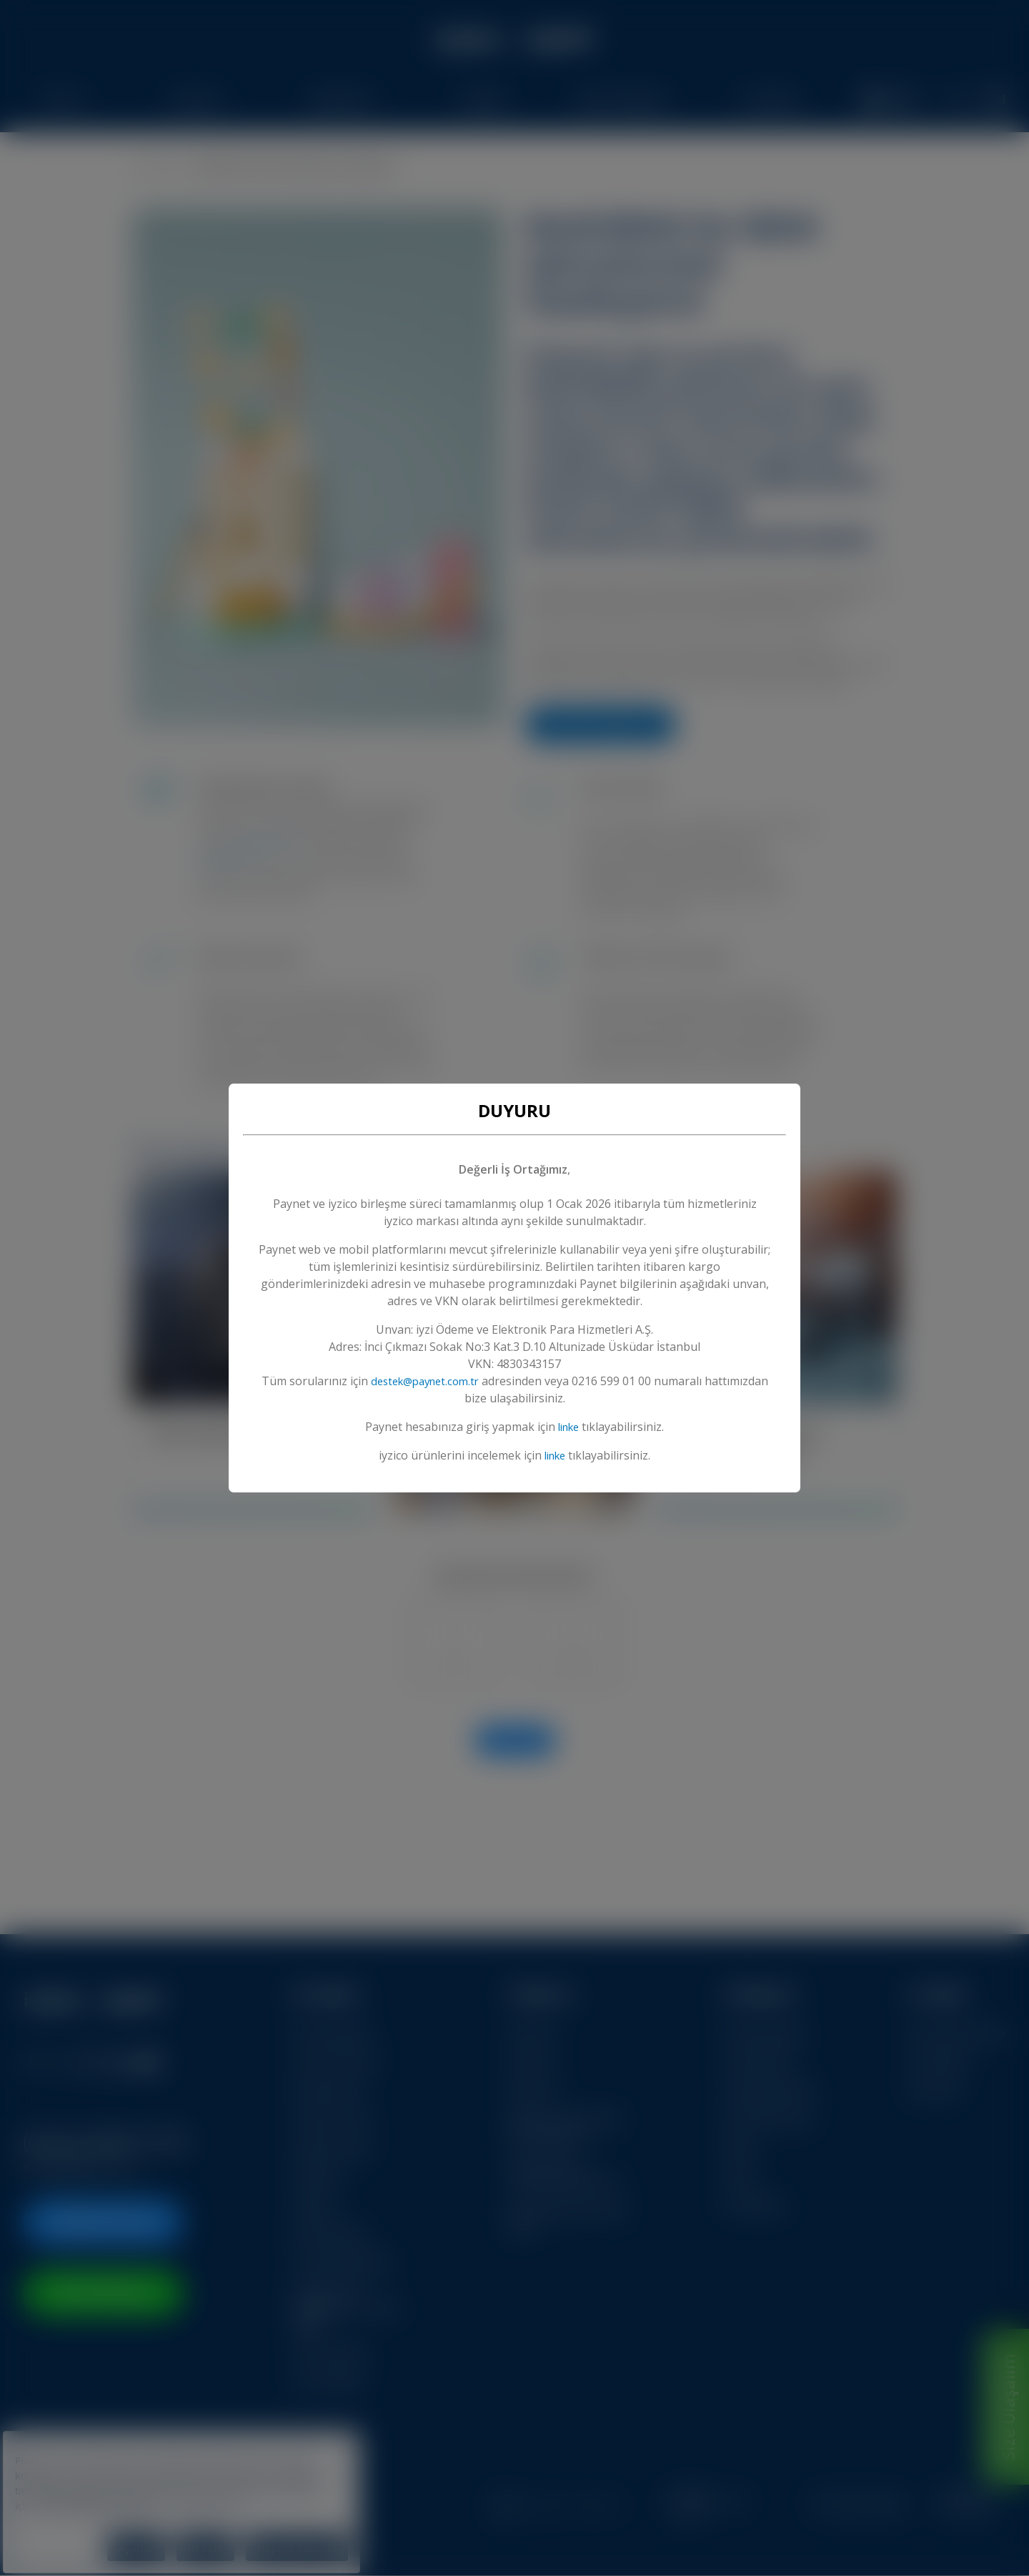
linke (569, 1427)
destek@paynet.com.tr (458, 1381)
